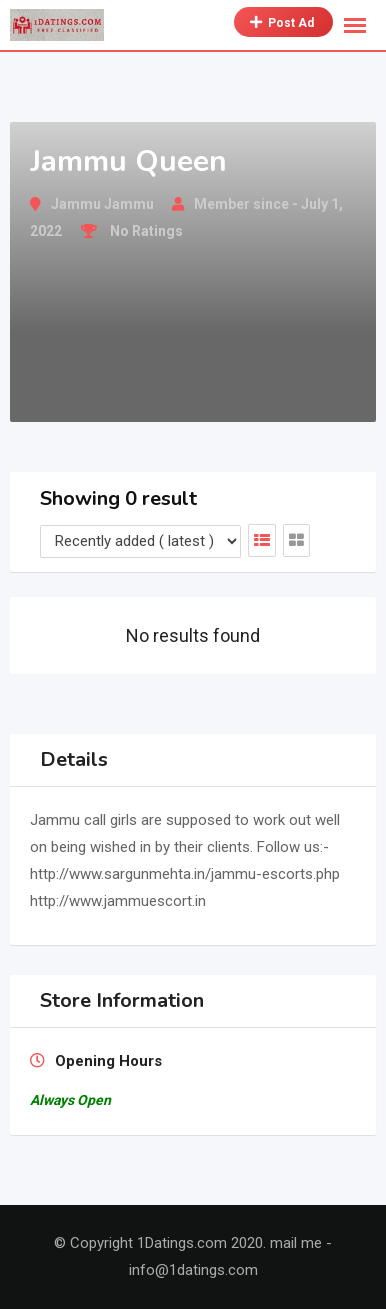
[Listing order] (140, 541)
